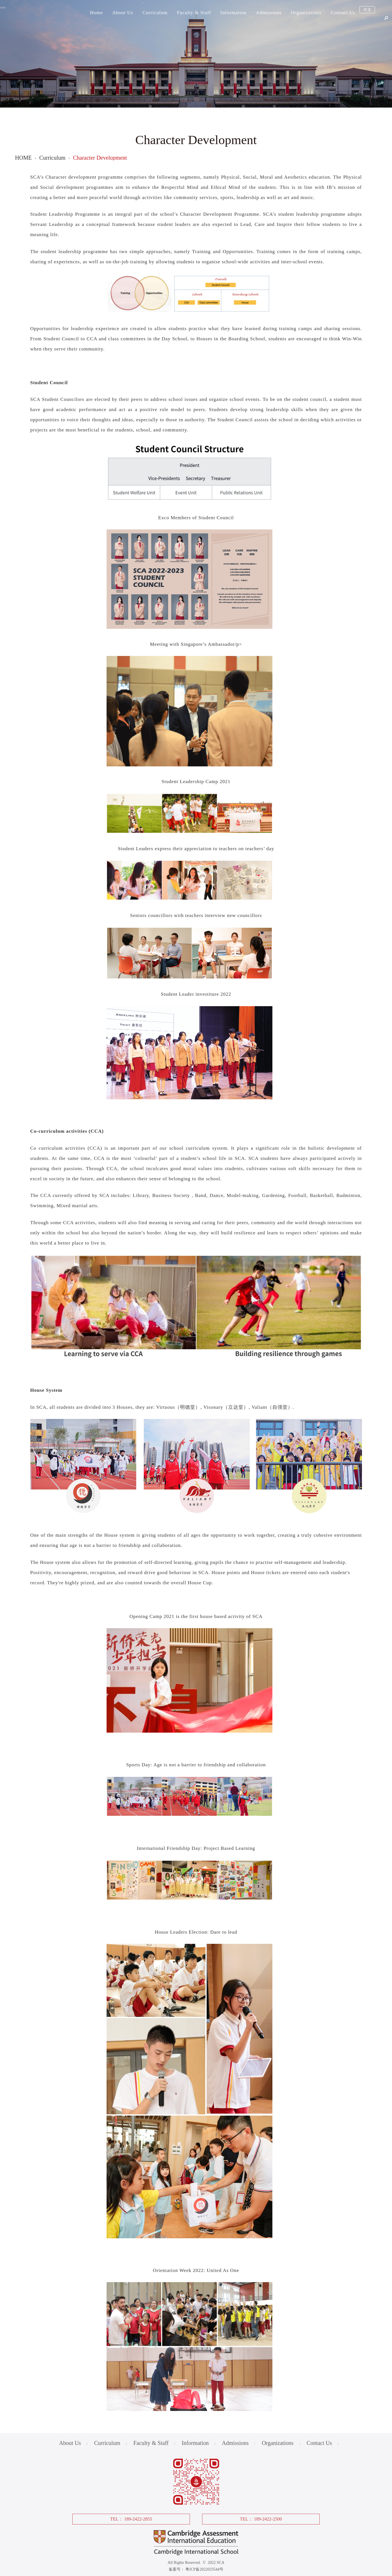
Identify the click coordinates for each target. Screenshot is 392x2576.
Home (96, 12)
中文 (367, 12)
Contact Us (343, 12)
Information (234, 12)
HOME (23, 158)
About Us (122, 12)
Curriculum (155, 12)
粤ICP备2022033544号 (204, 2569)
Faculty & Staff (194, 12)
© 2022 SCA (212, 2562)
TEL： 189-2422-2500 (261, 2519)
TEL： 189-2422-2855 (131, 2519)
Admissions (268, 12)
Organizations (306, 12)
